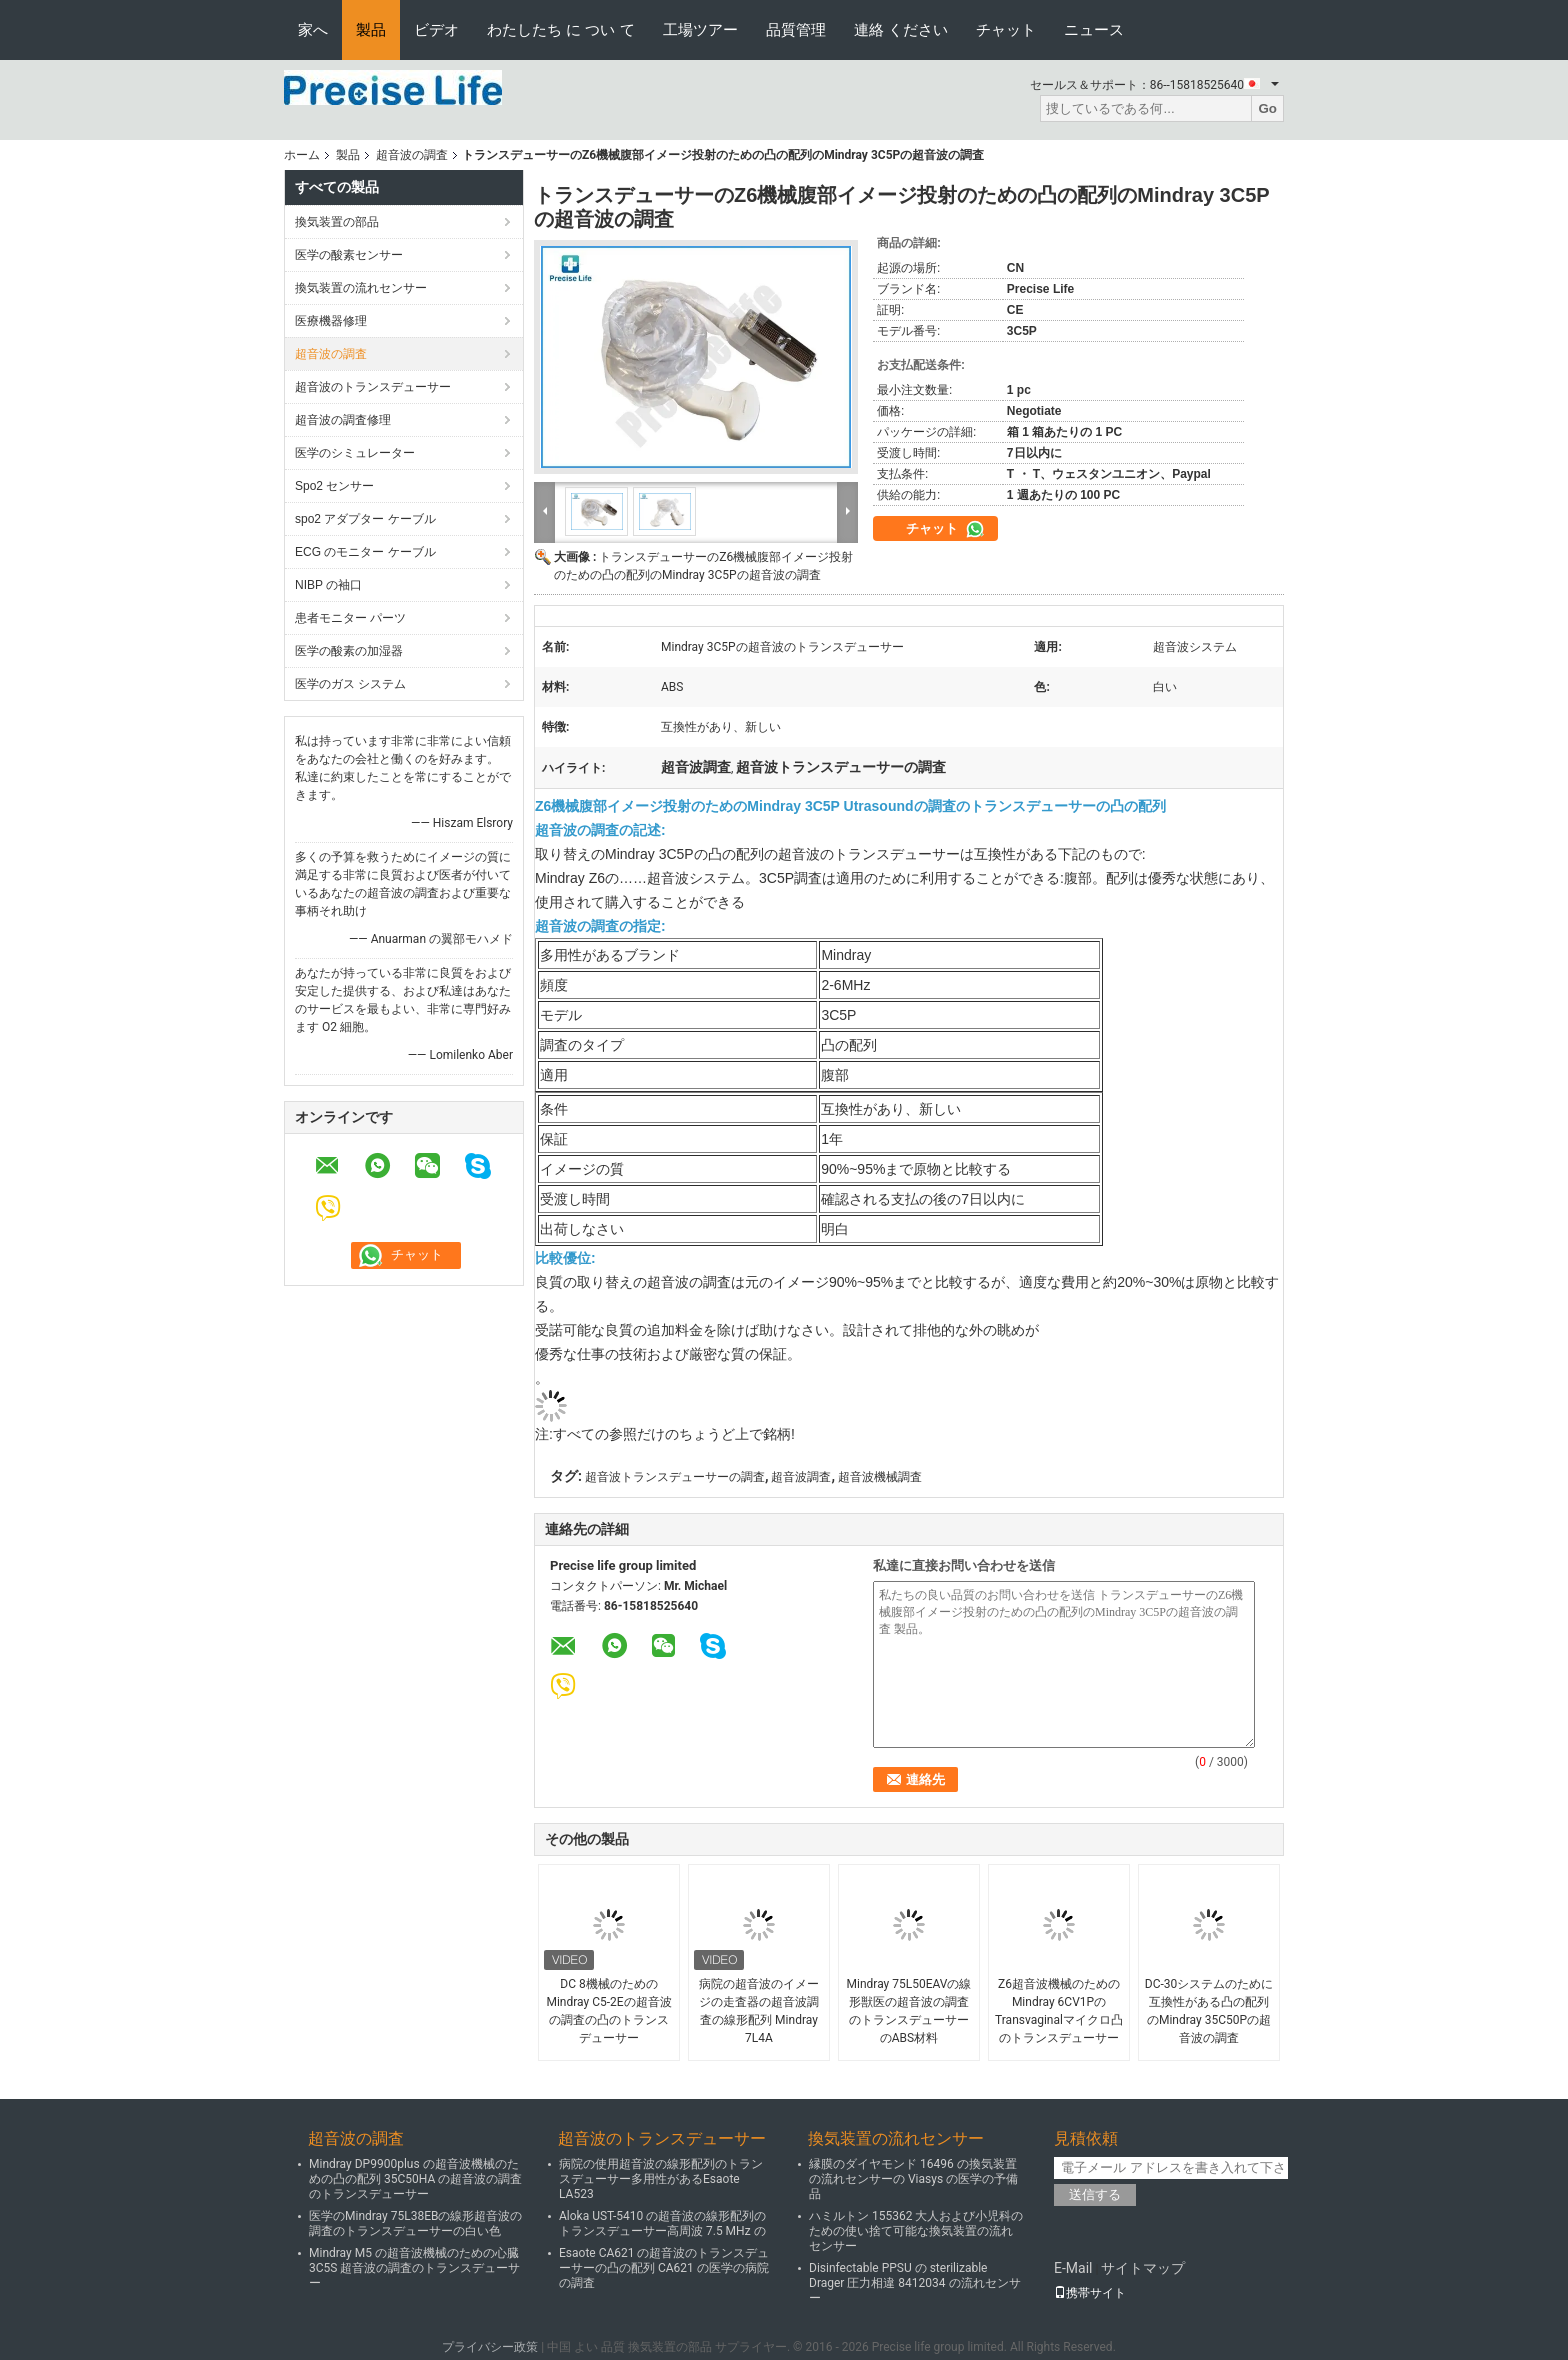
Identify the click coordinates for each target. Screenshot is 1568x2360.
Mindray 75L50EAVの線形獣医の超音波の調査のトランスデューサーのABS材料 (909, 2011)
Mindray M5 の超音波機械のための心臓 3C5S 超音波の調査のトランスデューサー (414, 2268)
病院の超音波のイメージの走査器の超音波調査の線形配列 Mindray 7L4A (759, 2011)
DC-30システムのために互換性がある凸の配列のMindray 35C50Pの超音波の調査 (1209, 2011)
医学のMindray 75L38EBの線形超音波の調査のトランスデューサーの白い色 (415, 2223)
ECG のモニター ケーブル (365, 552)
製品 (371, 29)
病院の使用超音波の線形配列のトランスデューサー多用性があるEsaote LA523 (661, 2179)
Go (1267, 108)
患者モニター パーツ (350, 618)
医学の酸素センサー (349, 255)
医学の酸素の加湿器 (349, 651)
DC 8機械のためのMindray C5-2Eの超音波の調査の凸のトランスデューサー (608, 2011)
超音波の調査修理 (343, 420)
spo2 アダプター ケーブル (365, 519)
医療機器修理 (331, 321)
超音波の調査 (412, 155)
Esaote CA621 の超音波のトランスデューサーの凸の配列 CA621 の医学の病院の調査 (664, 2268)
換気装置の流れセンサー (361, 288)
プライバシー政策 (490, 2347)
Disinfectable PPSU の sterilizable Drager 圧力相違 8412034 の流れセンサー (915, 2283)
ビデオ (436, 29)
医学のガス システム (350, 684)
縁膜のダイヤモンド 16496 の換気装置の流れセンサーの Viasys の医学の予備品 (913, 2179)
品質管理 (796, 29)
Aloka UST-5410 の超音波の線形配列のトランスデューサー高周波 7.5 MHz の (662, 2223)
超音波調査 (801, 1477)
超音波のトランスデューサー (373, 387)
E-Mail (1073, 2268)
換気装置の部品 (337, 222)
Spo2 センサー (334, 486)
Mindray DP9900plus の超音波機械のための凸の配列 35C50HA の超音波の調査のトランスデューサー (415, 2179)
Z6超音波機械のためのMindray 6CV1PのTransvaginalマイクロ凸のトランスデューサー (1059, 2011)
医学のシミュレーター (355, 453)
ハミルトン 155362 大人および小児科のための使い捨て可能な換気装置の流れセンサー (916, 2231)
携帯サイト (1090, 2293)
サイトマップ (1143, 2268)
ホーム (302, 155)
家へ (313, 29)
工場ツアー (700, 29)
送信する (1095, 2194)
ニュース (1094, 29)
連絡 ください (901, 29)
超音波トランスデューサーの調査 (675, 1477)
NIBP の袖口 (328, 585)
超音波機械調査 (880, 1477)
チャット (1006, 29)
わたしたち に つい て (561, 29)
